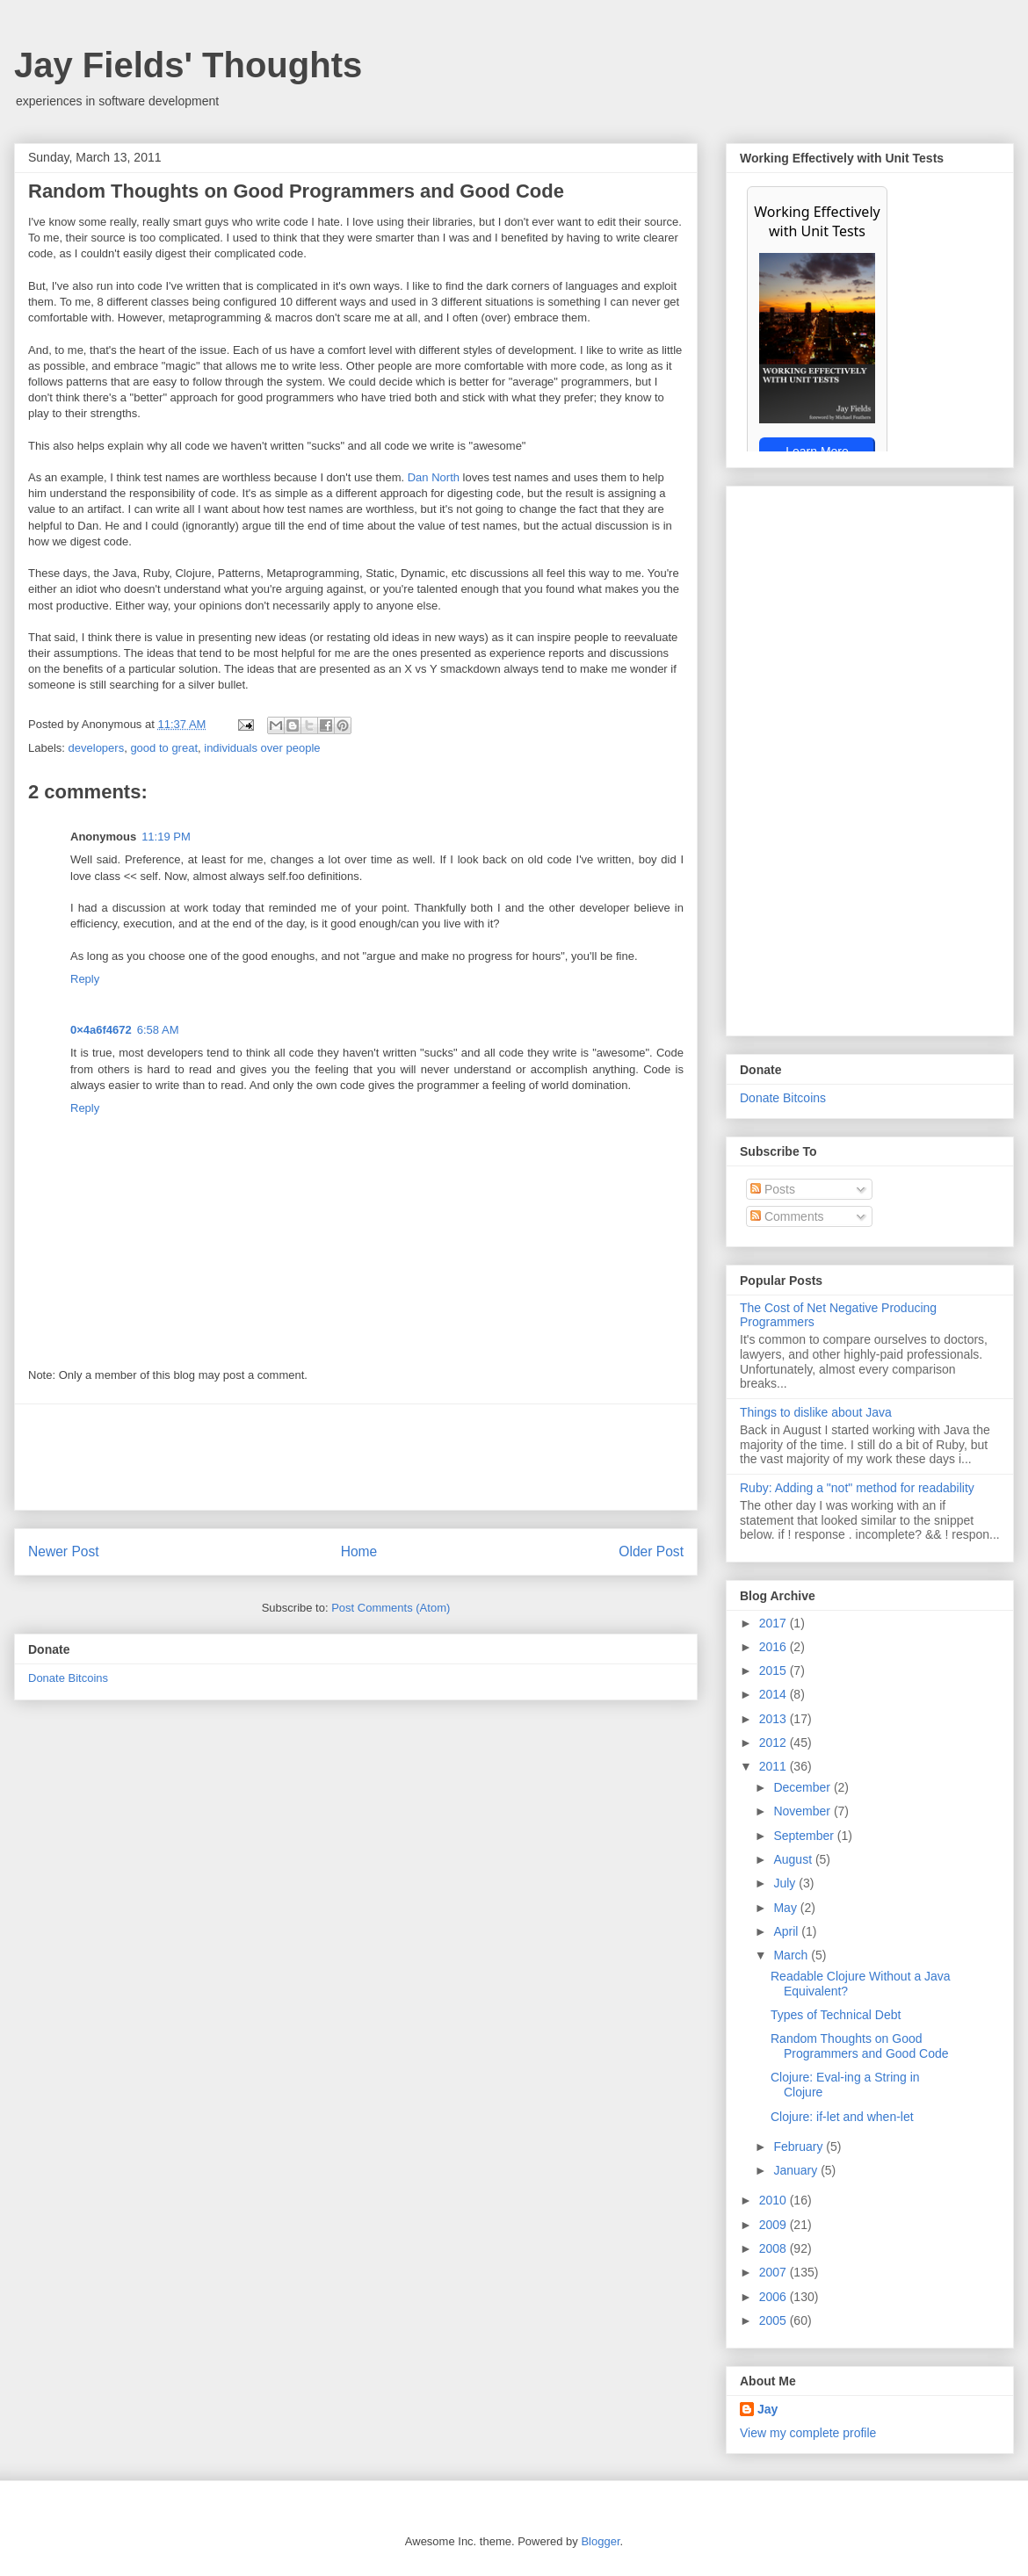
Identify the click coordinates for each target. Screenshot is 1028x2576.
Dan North (434, 477)
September (804, 1836)
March (792, 1955)
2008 (774, 2248)
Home (359, 1551)
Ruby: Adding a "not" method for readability (857, 1488)
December (803, 1787)
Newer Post (63, 1551)
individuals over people (262, 747)
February (799, 2146)
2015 (774, 1670)
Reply (84, 978)
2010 (774, 2200)
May (786, 1908)
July (786, 1883)
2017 (774, 1623)
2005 (774, 2320)
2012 (774, 1742)
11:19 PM (166, 836)
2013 (774, 1719)
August (793, 1859)
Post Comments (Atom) (390, 1607)
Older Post (651, 1551)
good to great (164, 747)
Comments (787, 1216)
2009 (774, 2225)
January (797, 2170)
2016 (774, 1647)
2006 (774, 2297)
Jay (767, 2409)
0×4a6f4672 (101, 1029)
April (787, 1931)
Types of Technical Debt (836, 2015)
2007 (774, 2272)
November (803, 1811)
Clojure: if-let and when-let (842, 2117)
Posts (772, 1189)
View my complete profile (808, 2433)
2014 (774, 1694)
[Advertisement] (356, 1457)
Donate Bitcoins (68, 1678)
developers (97, 747)
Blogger (600, 2541)
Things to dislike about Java (816, 1412)
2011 (774, 1766)
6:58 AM (158, 1029)
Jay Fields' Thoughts (188, 65)
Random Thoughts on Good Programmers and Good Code (860, 2045)
